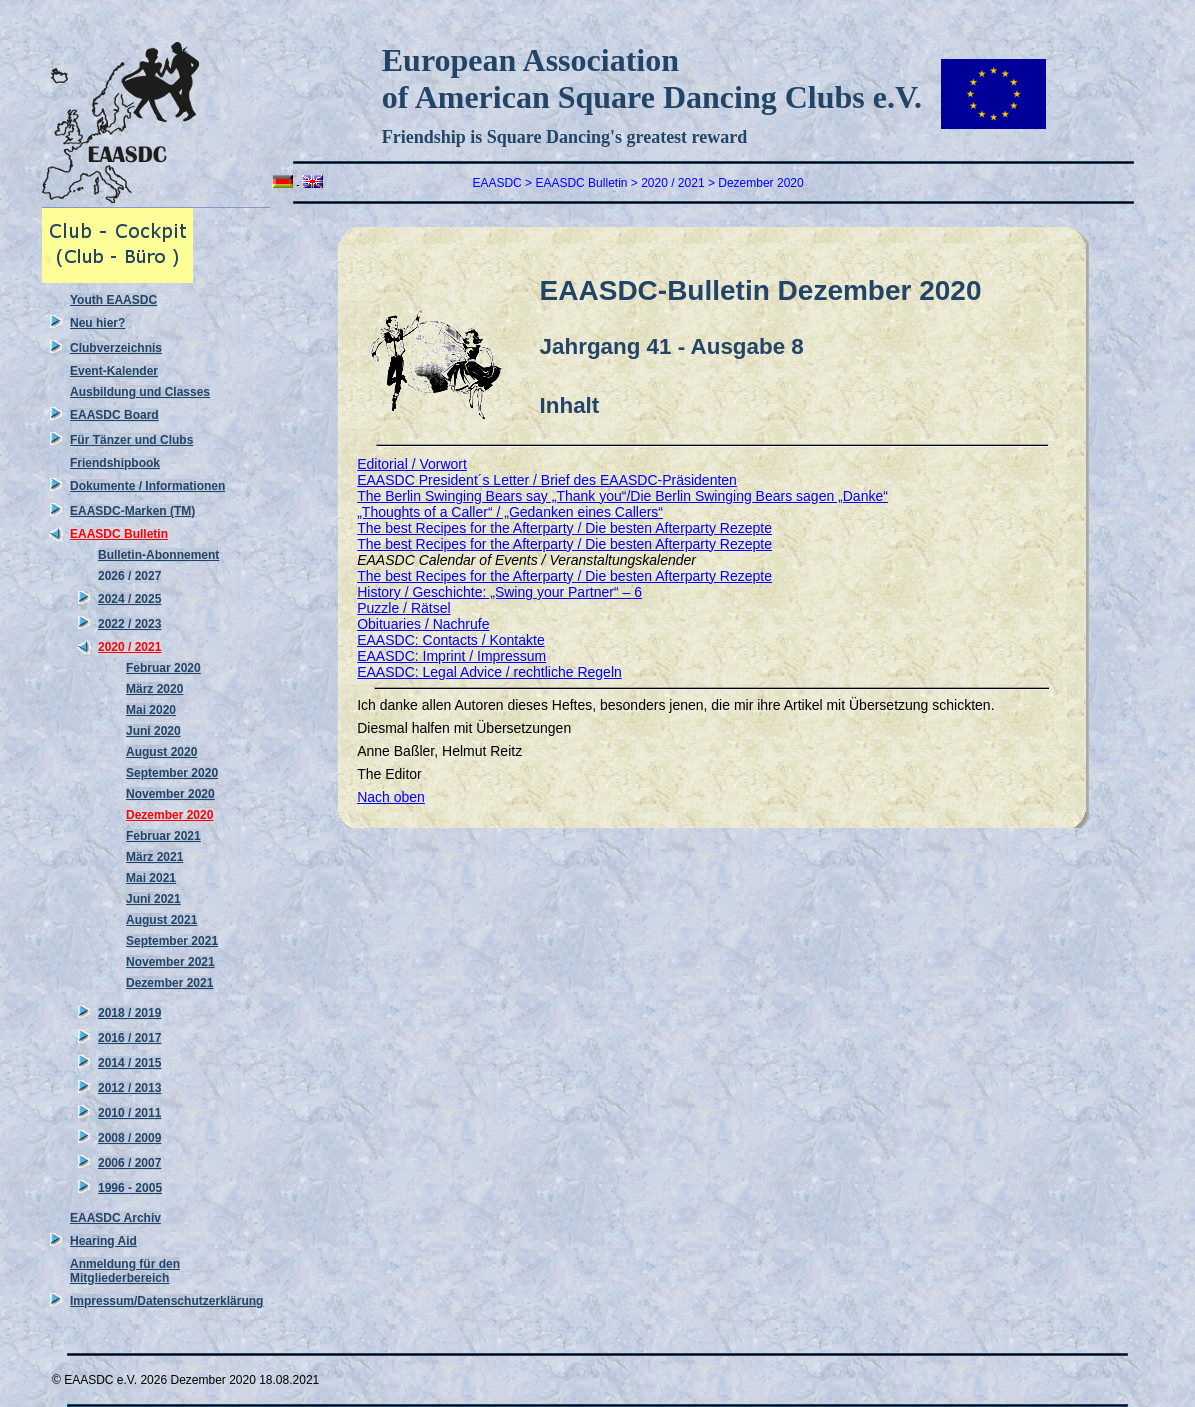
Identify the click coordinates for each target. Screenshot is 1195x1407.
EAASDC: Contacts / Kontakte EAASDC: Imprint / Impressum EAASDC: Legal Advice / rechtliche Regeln (489, 656)
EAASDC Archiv (115, 1218)
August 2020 (161, 752)
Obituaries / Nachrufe (423, 624)
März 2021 (154, 857)
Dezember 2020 (169, 815)
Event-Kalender (114, 371)
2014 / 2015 (129, 1063)
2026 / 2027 (129, 576)
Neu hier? (97, 323)
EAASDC (496, 183)
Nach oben (391, 797)
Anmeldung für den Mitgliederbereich (125, 1271)
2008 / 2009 (129, 1138)
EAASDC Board (114, 415)
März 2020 (154, 689)
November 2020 (170, 794)
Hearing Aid (103, 1241)
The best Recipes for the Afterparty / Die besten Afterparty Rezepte (564, 528)
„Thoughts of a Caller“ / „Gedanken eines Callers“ (510, 512)
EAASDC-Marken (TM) (132, 511)
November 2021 (170, 962)
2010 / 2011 (129, 1113)
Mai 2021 (151, 878)
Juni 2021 (153, 899)
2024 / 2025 (129, 599)
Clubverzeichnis (116, 348)
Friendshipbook (115, 463)
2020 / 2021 (129, 647)
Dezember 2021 (169, 983)
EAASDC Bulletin (119, 534)
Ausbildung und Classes (140, 392)
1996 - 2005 (130, 1188)
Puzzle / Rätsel (403, 608)
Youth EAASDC (113, 300)
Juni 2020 (153, 731)
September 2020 (172, 773)
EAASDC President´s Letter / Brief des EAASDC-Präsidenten (547, 480)
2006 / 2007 (129, 1163)
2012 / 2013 (129, 1088)
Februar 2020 (163, 668)
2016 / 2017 (129, 1038)
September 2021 (172, 941)
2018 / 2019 (129, 1013)
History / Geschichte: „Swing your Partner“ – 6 (499, 592)
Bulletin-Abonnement (158, 555)
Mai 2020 (151, 710)
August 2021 (161, 920)
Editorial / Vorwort (412, 464)
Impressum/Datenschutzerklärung (166, 1301)
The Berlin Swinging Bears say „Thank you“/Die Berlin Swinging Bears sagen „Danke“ (622, 496)
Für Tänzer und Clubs (131, 440)
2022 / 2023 (129, 624)
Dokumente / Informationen (147, 486)
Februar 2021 (163, 836)
